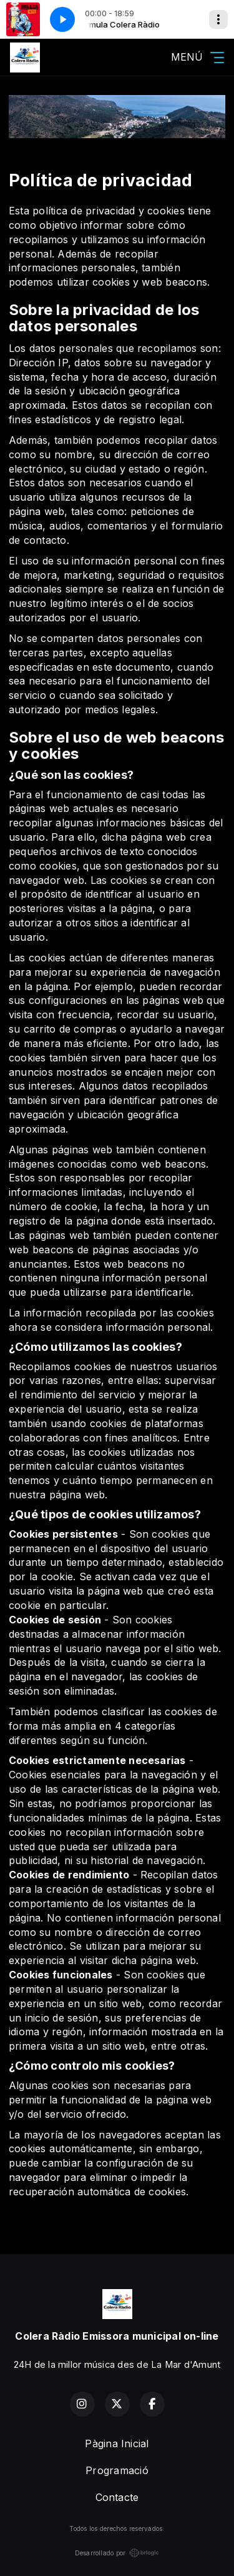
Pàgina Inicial (117, 2443)
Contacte (117, 2497)
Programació (117, 2470)
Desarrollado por (117, 2552)
